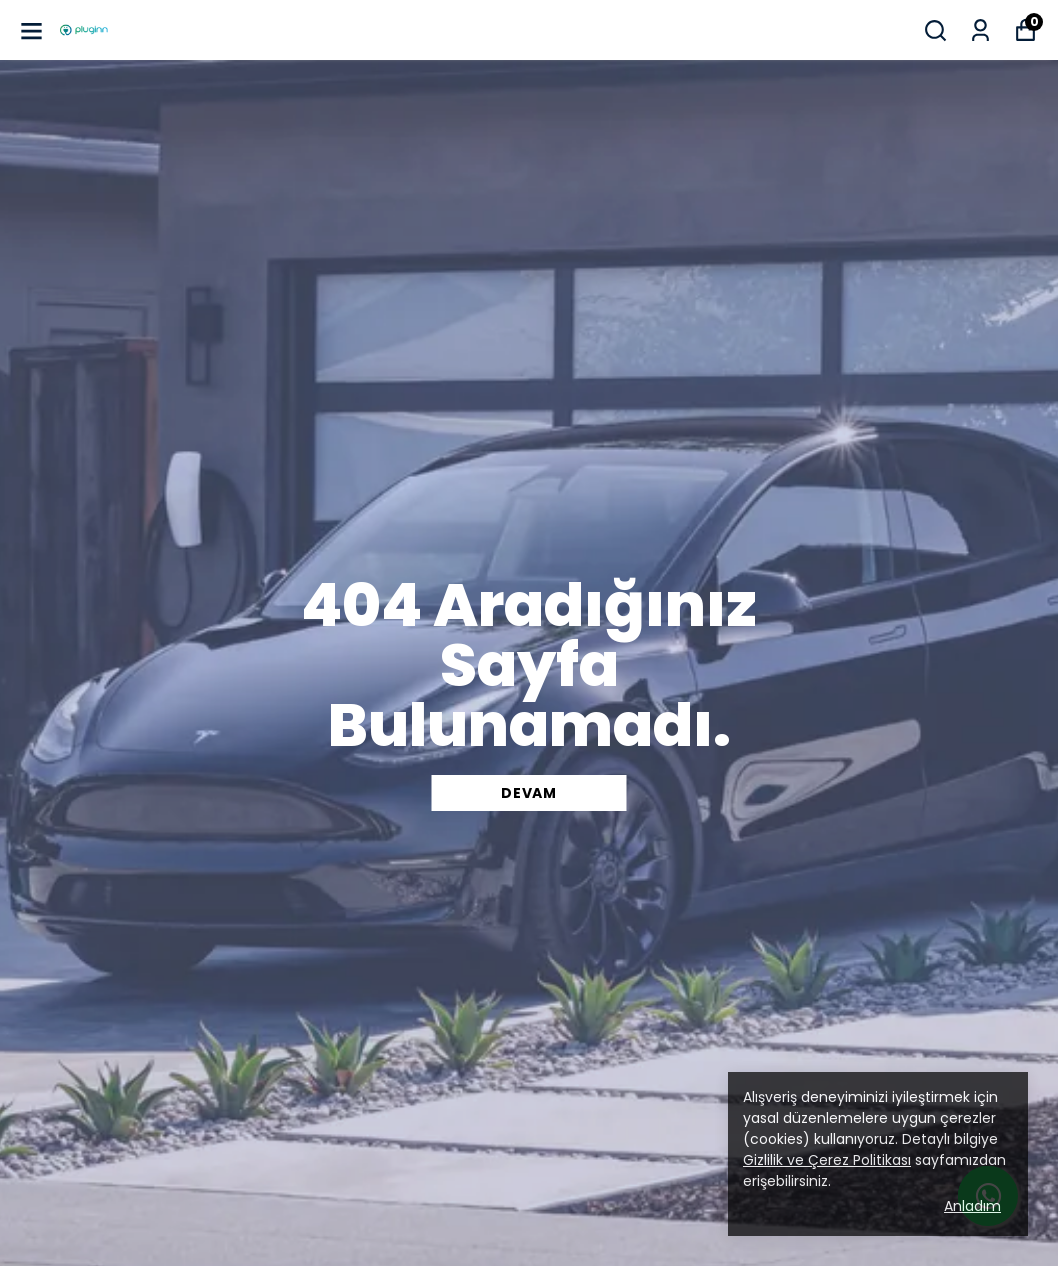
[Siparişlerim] (980, 30)
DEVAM (529, 793)
